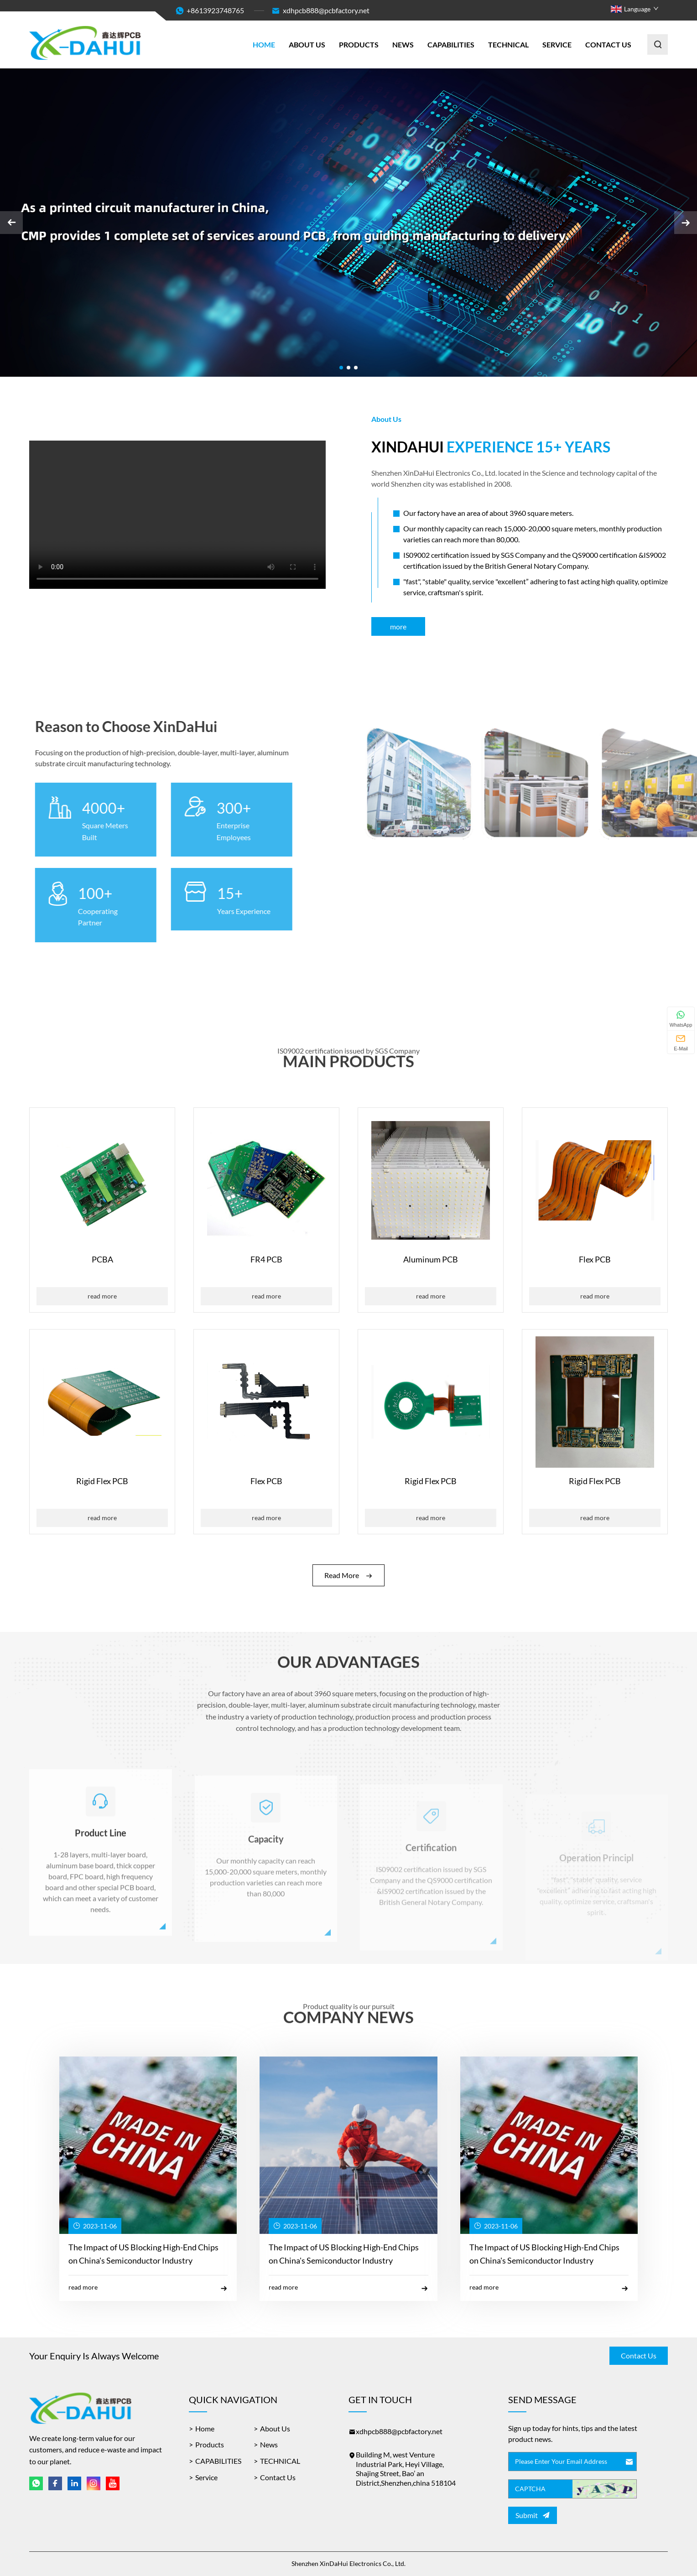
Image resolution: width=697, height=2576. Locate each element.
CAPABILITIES (450, 44)
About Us (307, 44)
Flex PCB (595, 1259)
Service (557, 44)
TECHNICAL (508, 44)
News (403, 44)
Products (359, 44)
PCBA (102, 1259)
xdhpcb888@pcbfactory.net (320, 11)
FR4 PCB (266, 1259)
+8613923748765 (215, 10)
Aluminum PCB (430, 1259)
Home (264, 44)
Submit (532, 2515)
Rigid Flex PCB (102, 1481)
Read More (102, 1296)
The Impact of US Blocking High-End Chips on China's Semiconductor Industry (143, 2253)
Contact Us (608, 44)
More (398, 626)
